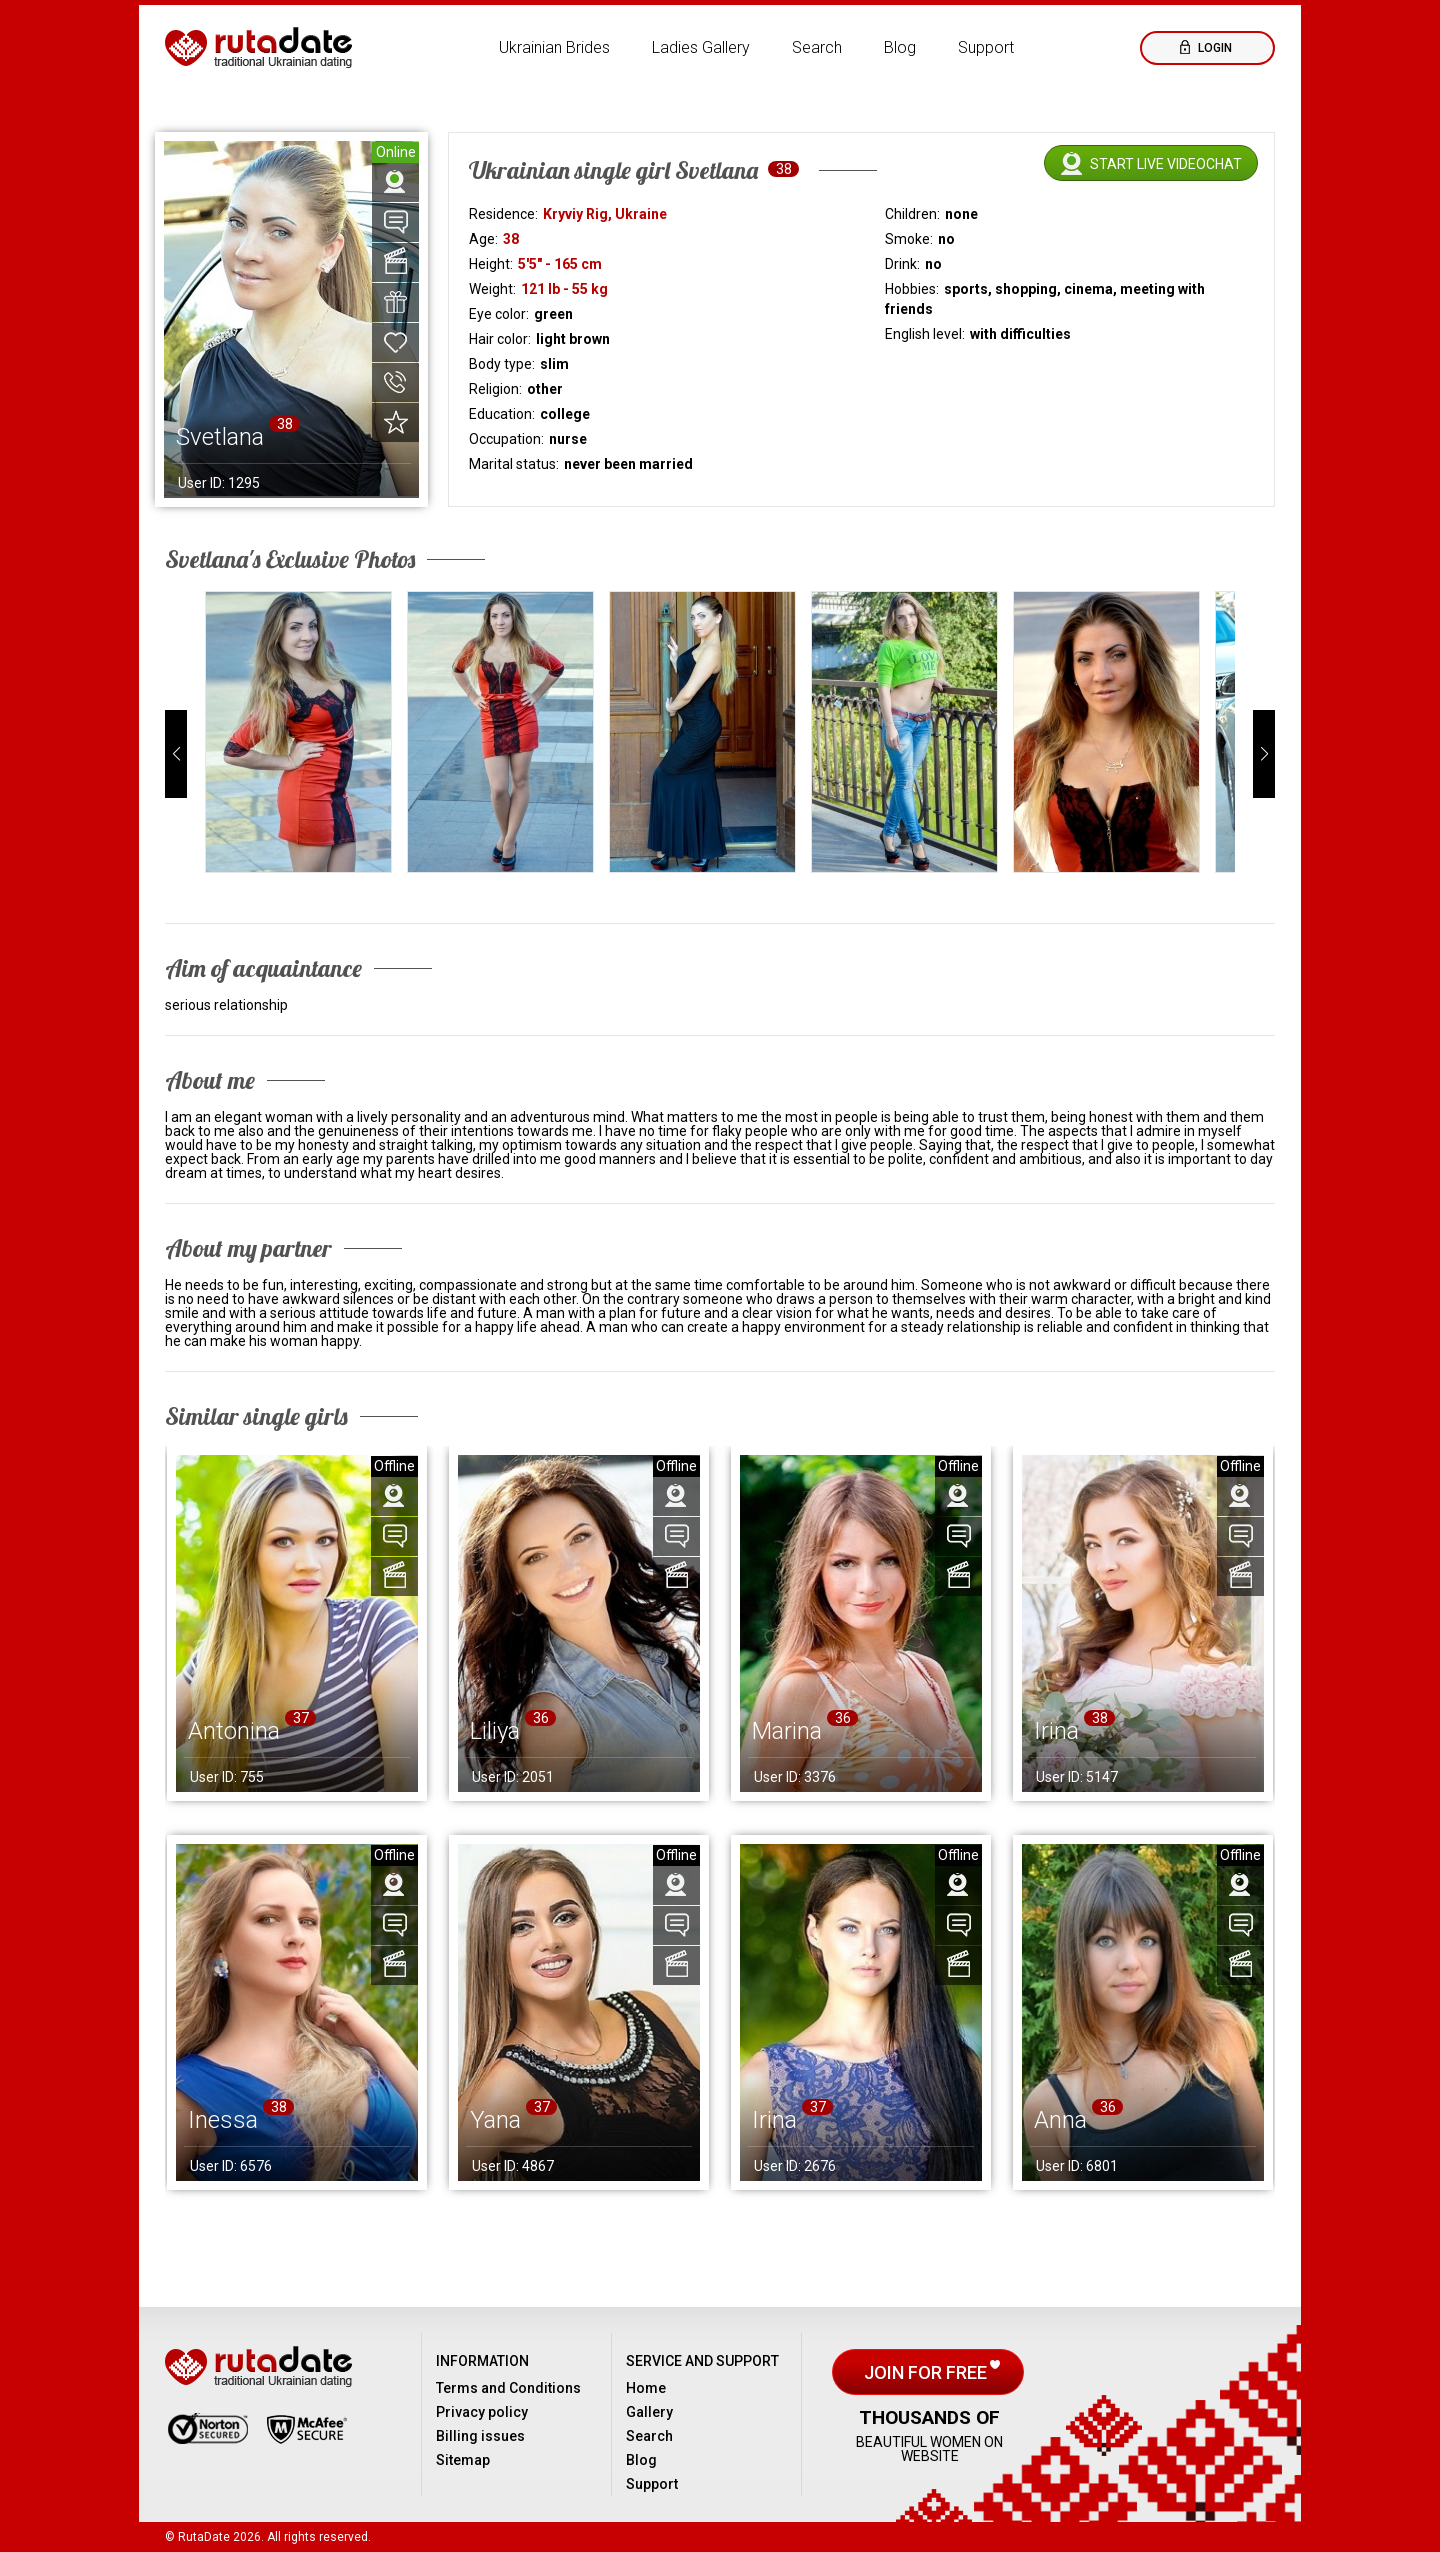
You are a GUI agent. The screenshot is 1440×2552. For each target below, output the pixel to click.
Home (646, 2388)
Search (817, 47)
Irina (1056, 1731)
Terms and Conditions (508, 2388)
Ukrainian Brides (554, 47)
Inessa (223, 2120)
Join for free (927, 2372)
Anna (1060, 2120)
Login (1213, 48)
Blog (900, 47)
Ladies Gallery (701, 47)
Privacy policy (482, 2412)
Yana (495, 2120)
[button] (176, 754)
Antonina (234, 1731)
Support (986, 47)
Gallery (649, 2412)
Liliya (495, 1731)
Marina (787, 1731)
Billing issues (480, 2436)
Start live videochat (1166, 164)
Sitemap (463, 2460)
